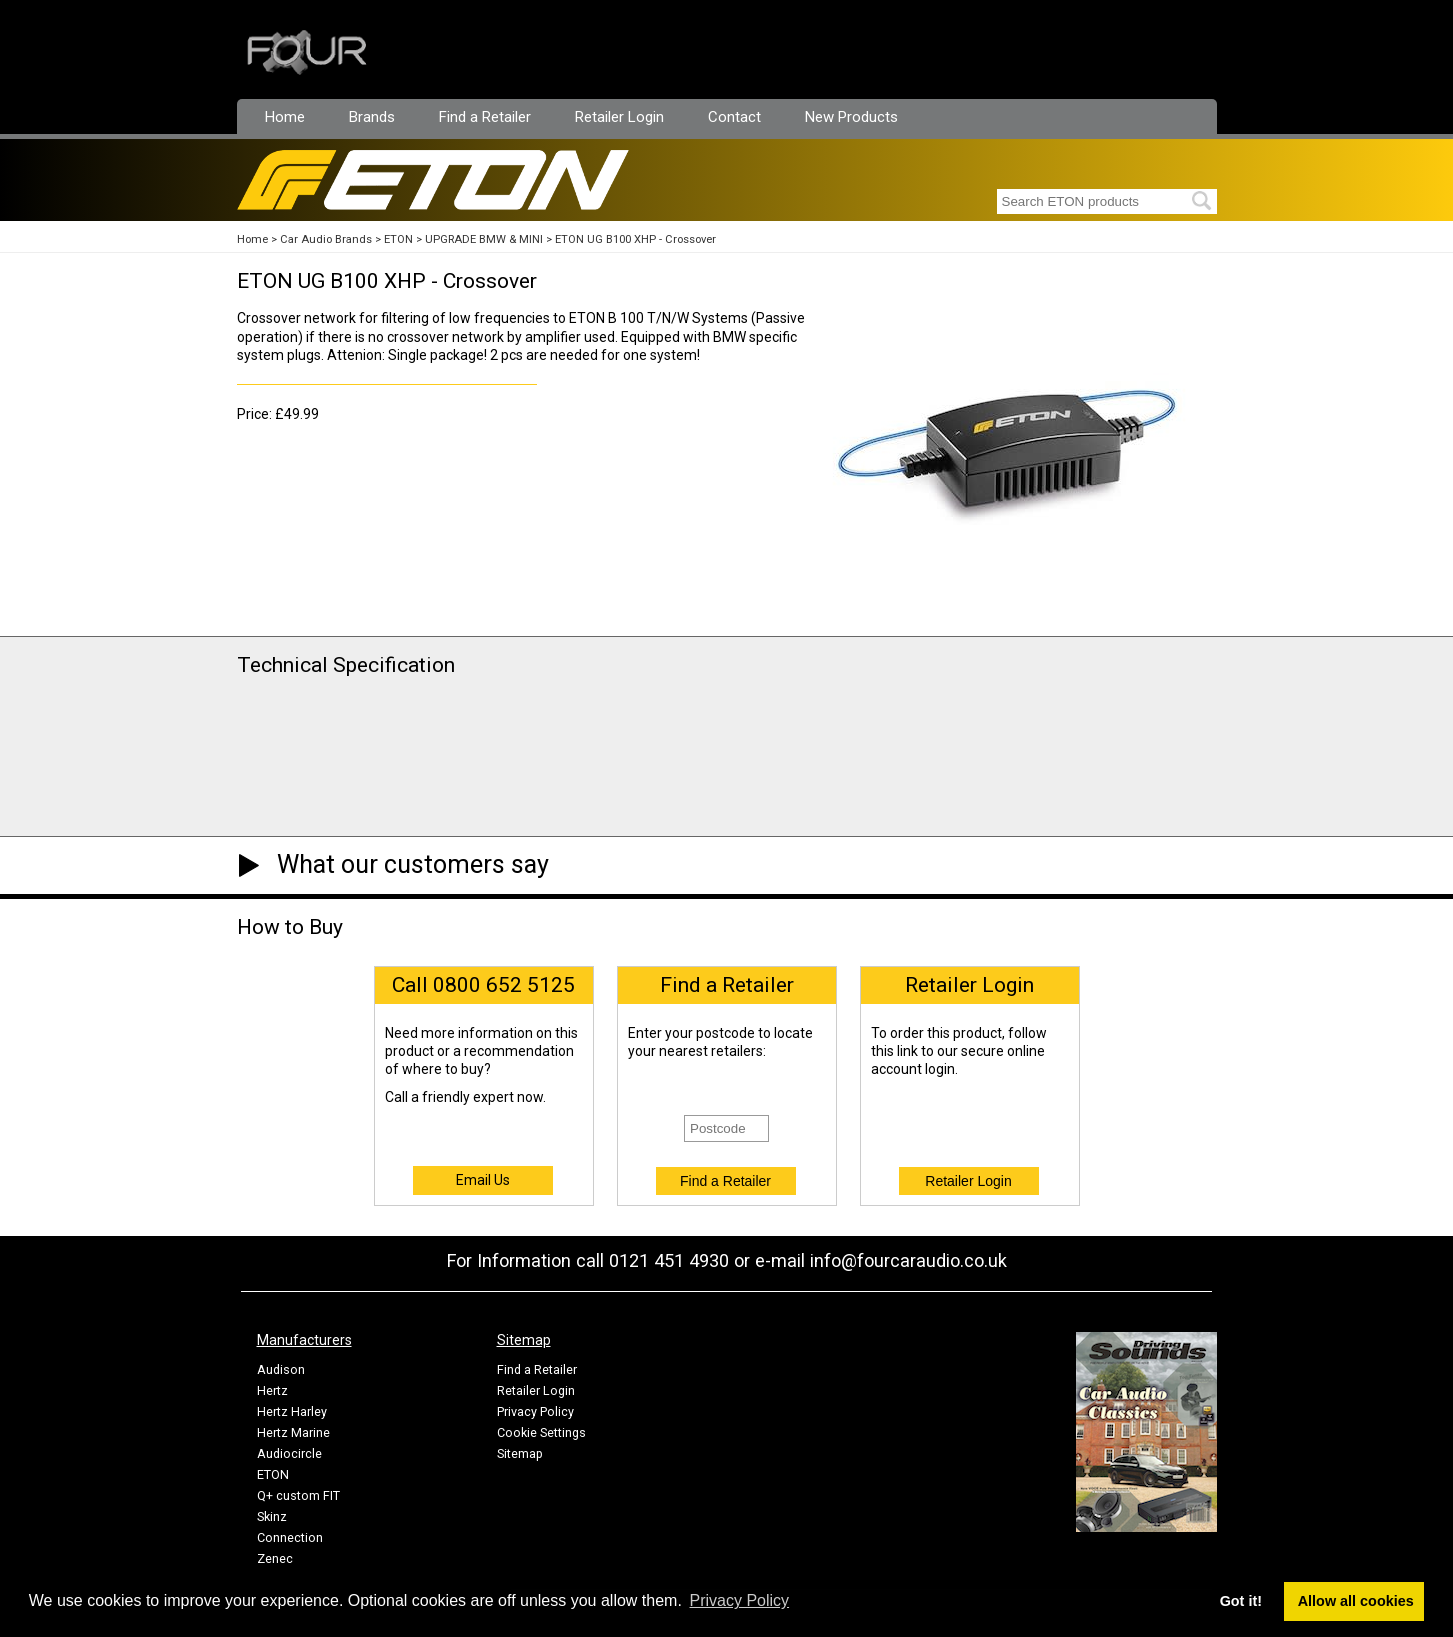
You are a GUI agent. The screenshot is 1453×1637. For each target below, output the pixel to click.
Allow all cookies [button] (1356, 1601)
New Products (851, 117)
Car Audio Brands (326, 239)
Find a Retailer (485, 117)
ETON (398, 239)
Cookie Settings (541, 1432)
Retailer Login (619, 117)
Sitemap (520, 1453)
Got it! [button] (1241, 1601)
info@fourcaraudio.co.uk (908, 1260)
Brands (372, 117)
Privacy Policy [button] (740, 1600)
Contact (734, 117)
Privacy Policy (535, 1411)
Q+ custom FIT (298, 1495)
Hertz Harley (292, 1411)
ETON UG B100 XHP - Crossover (635, 239)
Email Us (483, 1180)
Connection (290, 1537)
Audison (281, 1369)
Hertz (272, 1390)
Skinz (272, 1516)
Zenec (275, 1558)
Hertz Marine (293, 1432)
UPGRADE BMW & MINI (484, 239)
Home (285, 117)
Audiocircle (289, 1453)
